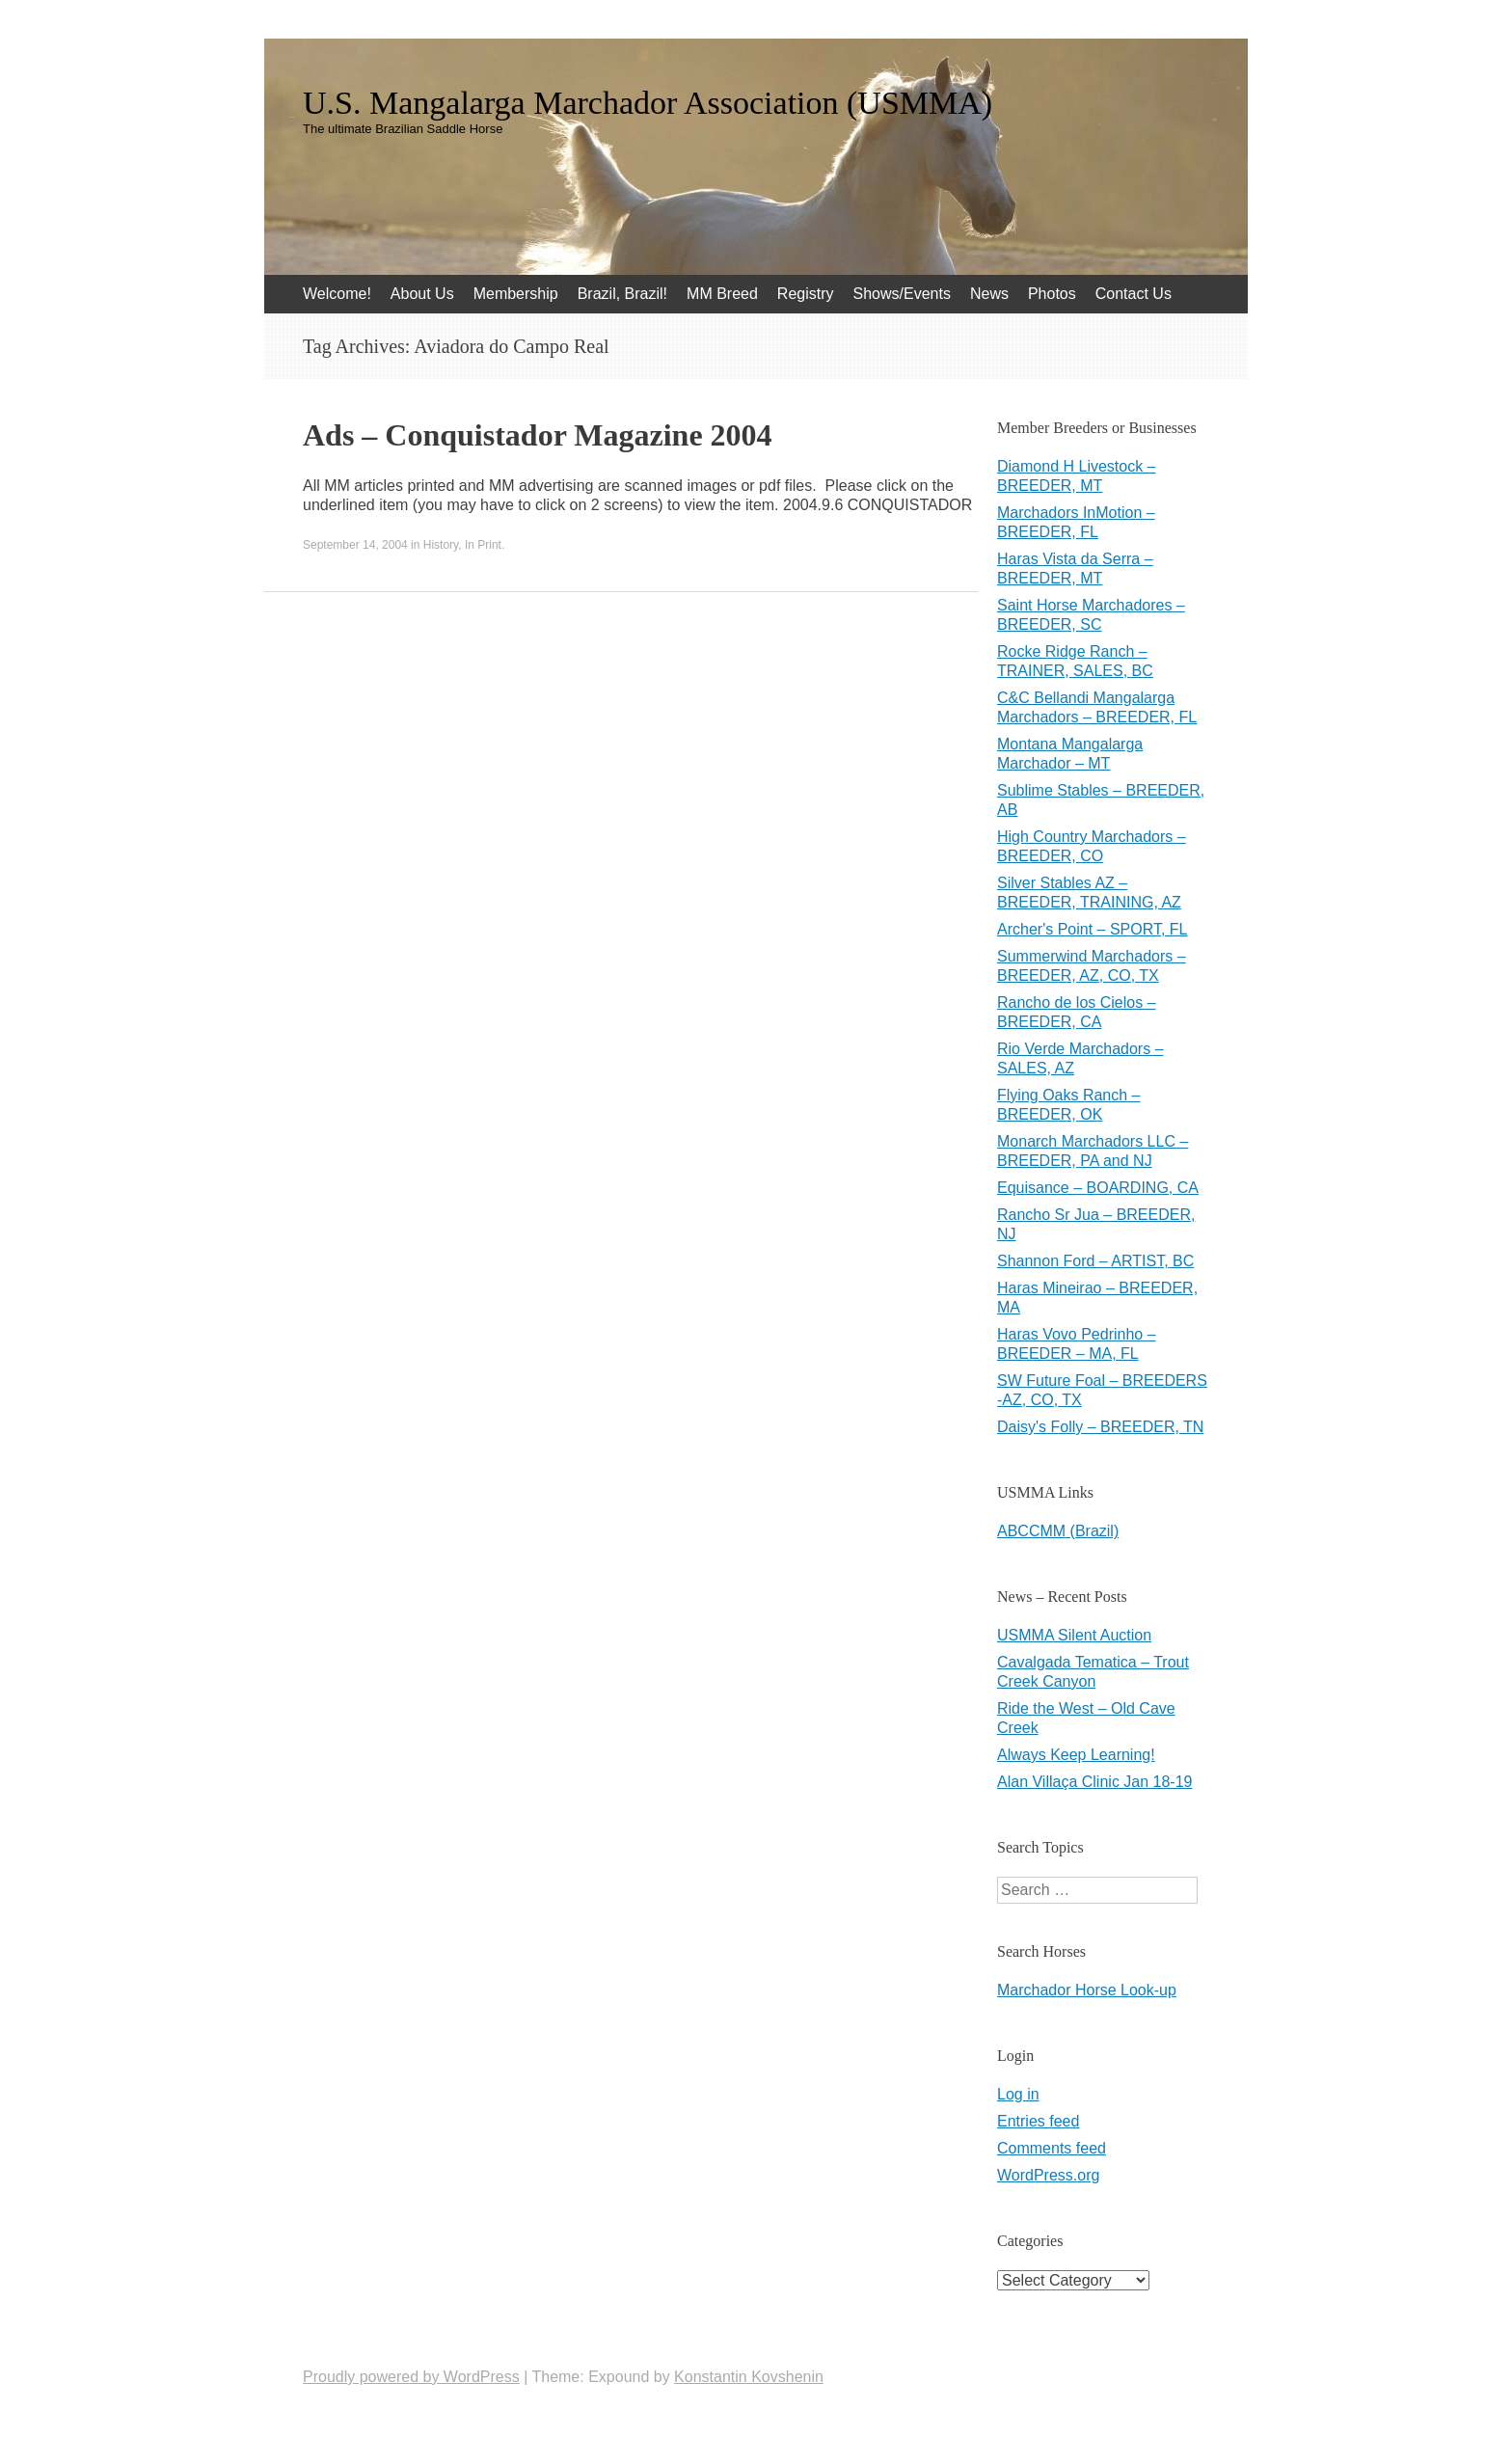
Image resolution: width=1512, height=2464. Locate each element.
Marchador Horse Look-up (1086, 1990)
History (440, 545)
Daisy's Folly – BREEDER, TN (1100, 1427)
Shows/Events (902, 293)
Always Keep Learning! (1076, 1754)
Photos (1052, 293)
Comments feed (1051, 2148)
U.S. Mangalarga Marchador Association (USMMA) (647, 103)
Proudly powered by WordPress (411, 2377)
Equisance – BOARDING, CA (1098, 1187)
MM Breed (722, 293)
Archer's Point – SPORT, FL (1092, 929)
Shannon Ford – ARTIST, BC (1095, 1261)
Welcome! (337, 293)
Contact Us (1133, 293)
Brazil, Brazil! (622, 293)
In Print (483, 545)
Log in (1018, 2094)
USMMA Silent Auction (1074, 1635)
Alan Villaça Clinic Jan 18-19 (1094, 1782)
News (989, 293)
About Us (422, 293)
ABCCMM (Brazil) (1058, 1531)
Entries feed (1038, 2121)
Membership (515, 293)
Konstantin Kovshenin (749, 2377)
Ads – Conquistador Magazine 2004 (537, 435)
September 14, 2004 (355, 545)
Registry (805, 293)
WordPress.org (1048, 2175)
